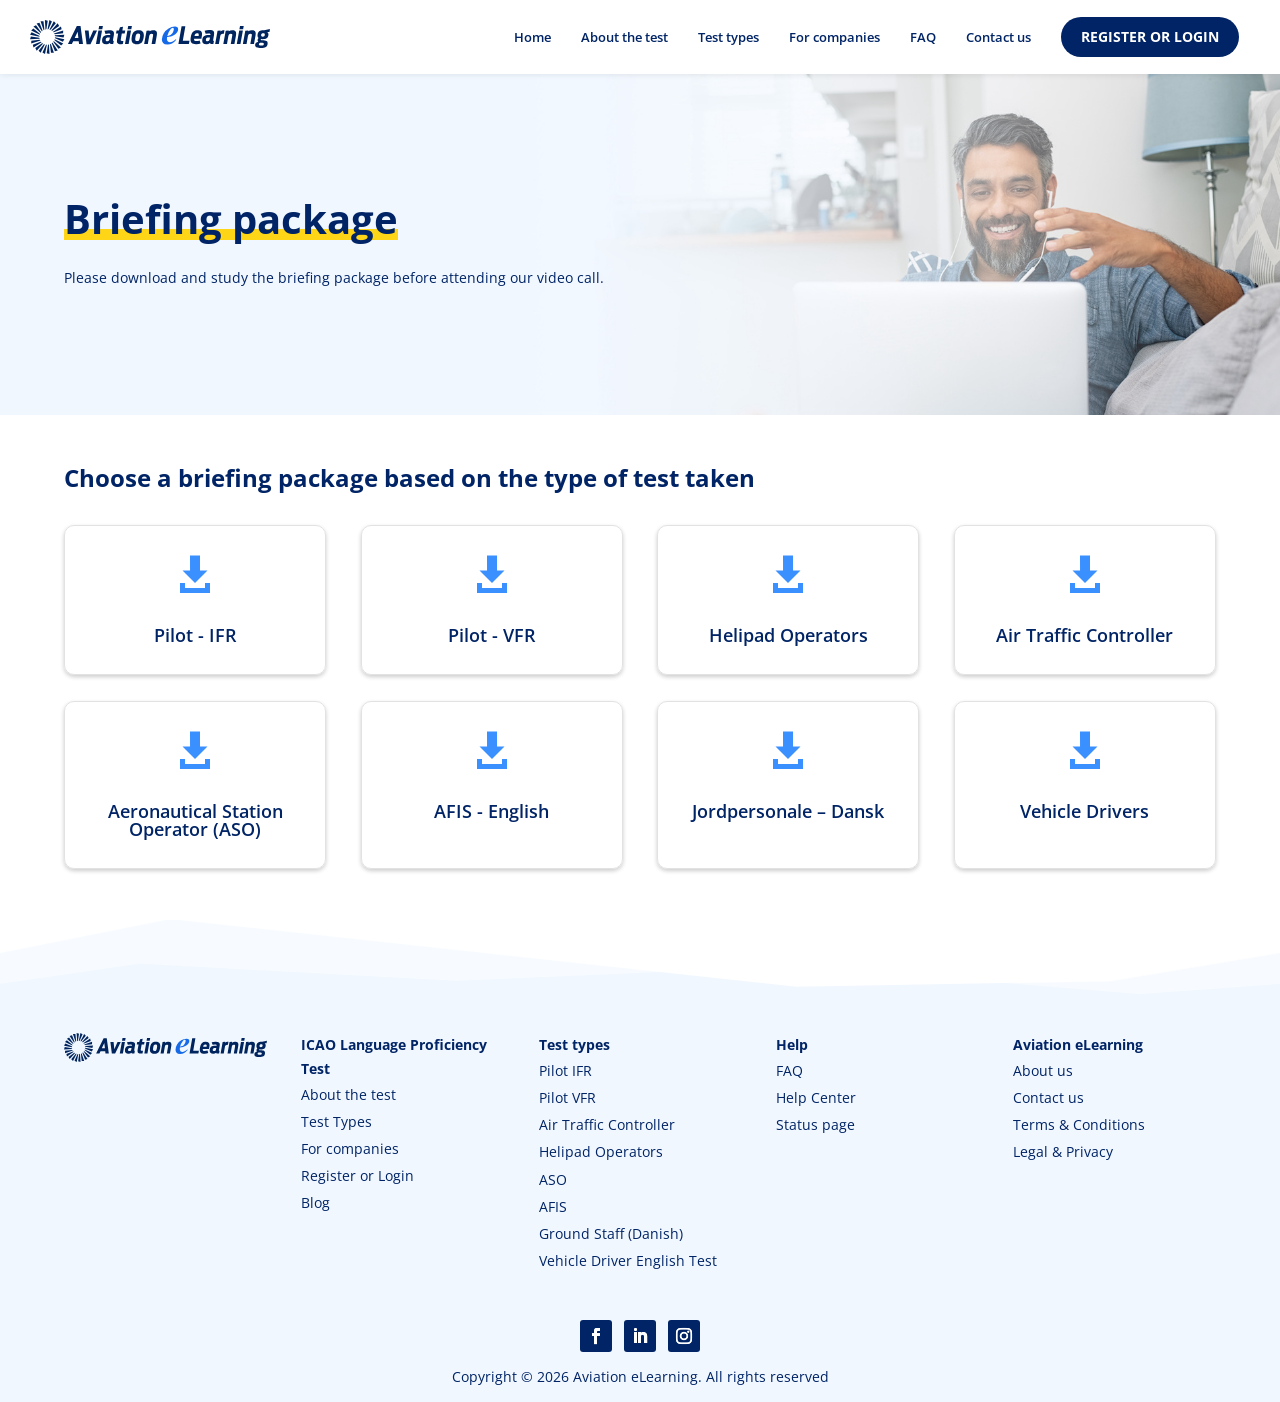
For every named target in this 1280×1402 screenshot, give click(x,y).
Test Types (336, 1123)
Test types (728, 37)
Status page (815, 1126)
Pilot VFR (567, 1099)
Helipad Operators (601, 1153)
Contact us (998, 37)
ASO (553, 1181)
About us (1043, 1072)
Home (532, 37)
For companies (834, 37)
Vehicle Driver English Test (628, 1262)
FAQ (923, 37)
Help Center (816, 1099)
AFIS (553, 1208)
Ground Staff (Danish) (611, 1235)
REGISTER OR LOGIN (1150, 36)
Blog (315, 1204)
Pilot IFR (565, 1072)
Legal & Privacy (1063, 1153)
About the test (624, 37)
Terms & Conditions (1079, 1126)
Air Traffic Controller (607, 1126)
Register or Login (357, 1177)
